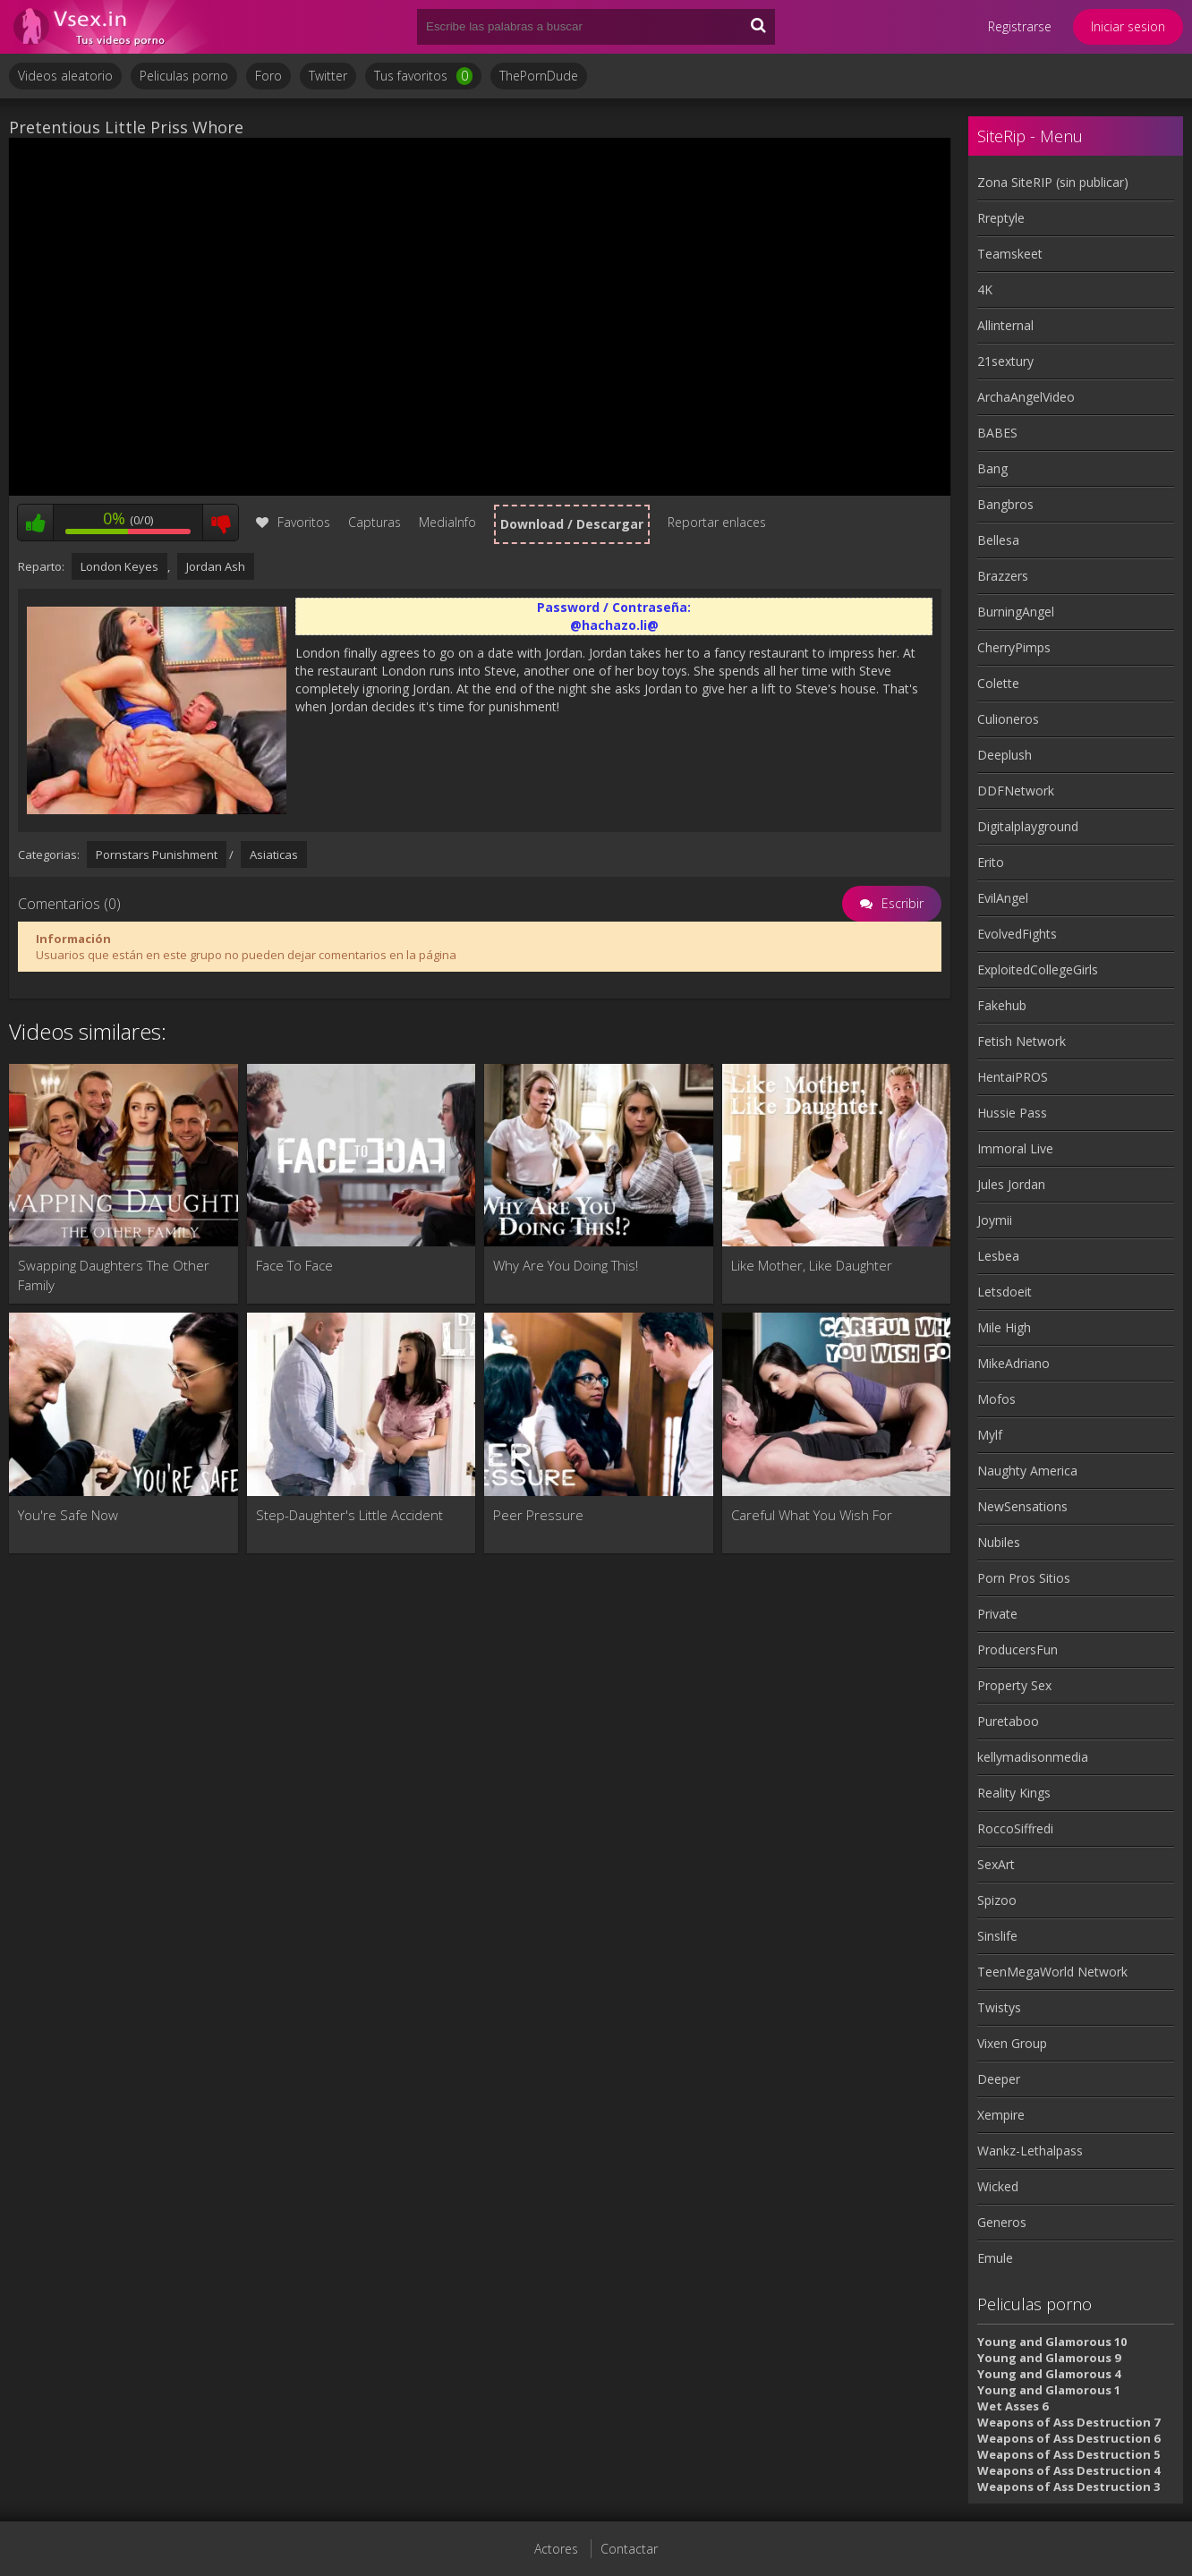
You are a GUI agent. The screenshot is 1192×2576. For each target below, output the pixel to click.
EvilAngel (1002, 897)
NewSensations (1022, 1506)
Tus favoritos (423, 76)
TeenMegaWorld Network (1052, 1971)
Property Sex (1014, 1685)
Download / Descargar (571, 523)
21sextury (1005, 361)
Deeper (998, 2078)
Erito (990, 862)
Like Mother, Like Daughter (811, 1265)
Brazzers (1002, 575)
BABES (997, 432)
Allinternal (1005, 325)
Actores (556, 2548)
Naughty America (1027, 1470)
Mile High (1004, 1327)
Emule (995, 2257)
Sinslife (997, 1935)
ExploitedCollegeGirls (1037, 969)
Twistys (999, 2007)
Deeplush (1004, 754)
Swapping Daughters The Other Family (113, 1275)
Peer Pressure (538, 1515)
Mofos (996, 1398)
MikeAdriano (1013, 1363)
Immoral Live (1015, 1148)
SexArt (996, 1864)
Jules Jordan (1011, 1184)
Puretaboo (1008, 1721)
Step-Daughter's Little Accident (349, 1515)
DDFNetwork (1015, 790)
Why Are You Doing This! (565, 1265)
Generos (1001, 2222)
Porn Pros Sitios (1023, 1577)
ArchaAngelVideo (1026, 396)
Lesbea (998, 1255)
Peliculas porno (184, 75)
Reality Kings (1014, 1792)
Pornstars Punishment (156, 854)
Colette (998, 683)
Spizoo (997, 1900)
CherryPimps (1014, 647)
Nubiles (998, 1542)
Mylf (989, 1434)
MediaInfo (447, 522)
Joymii (994, 1219)
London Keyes (119, 566)
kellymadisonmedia (1032, 1756)
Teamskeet (1010, 253)
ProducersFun (1017, 1649)
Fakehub (1001, 1005)
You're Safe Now (68, 1515)
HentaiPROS (1012, 1076)
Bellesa (998, 539)
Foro (268, 75)
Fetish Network (1021, 1041)
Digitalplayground (1027, 826)
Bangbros (1005, 504)
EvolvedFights (1017, 933)
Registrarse (1020, 26)
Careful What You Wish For (811, 1515)
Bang (992, 468)
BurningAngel (1015, 611)
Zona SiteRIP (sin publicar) (1052, 182)
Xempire (1001, 2114)
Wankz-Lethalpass (1030, 2150)
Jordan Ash (215, 566)
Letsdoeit (1004, 1291)
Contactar (629, 2548)
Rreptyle (1001, 217)
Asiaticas (274, 854)
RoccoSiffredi (1015, 1828)
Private (997, 1613)
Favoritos (293, 522)
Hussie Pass (1012, 1112)
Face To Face (294, 1265)
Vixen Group (1012, 2043)
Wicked (997, 2186)
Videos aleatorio (65, 75)
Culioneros (1008, 718)
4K (984, 289)
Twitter (328, 75)
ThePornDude (538, 75)
